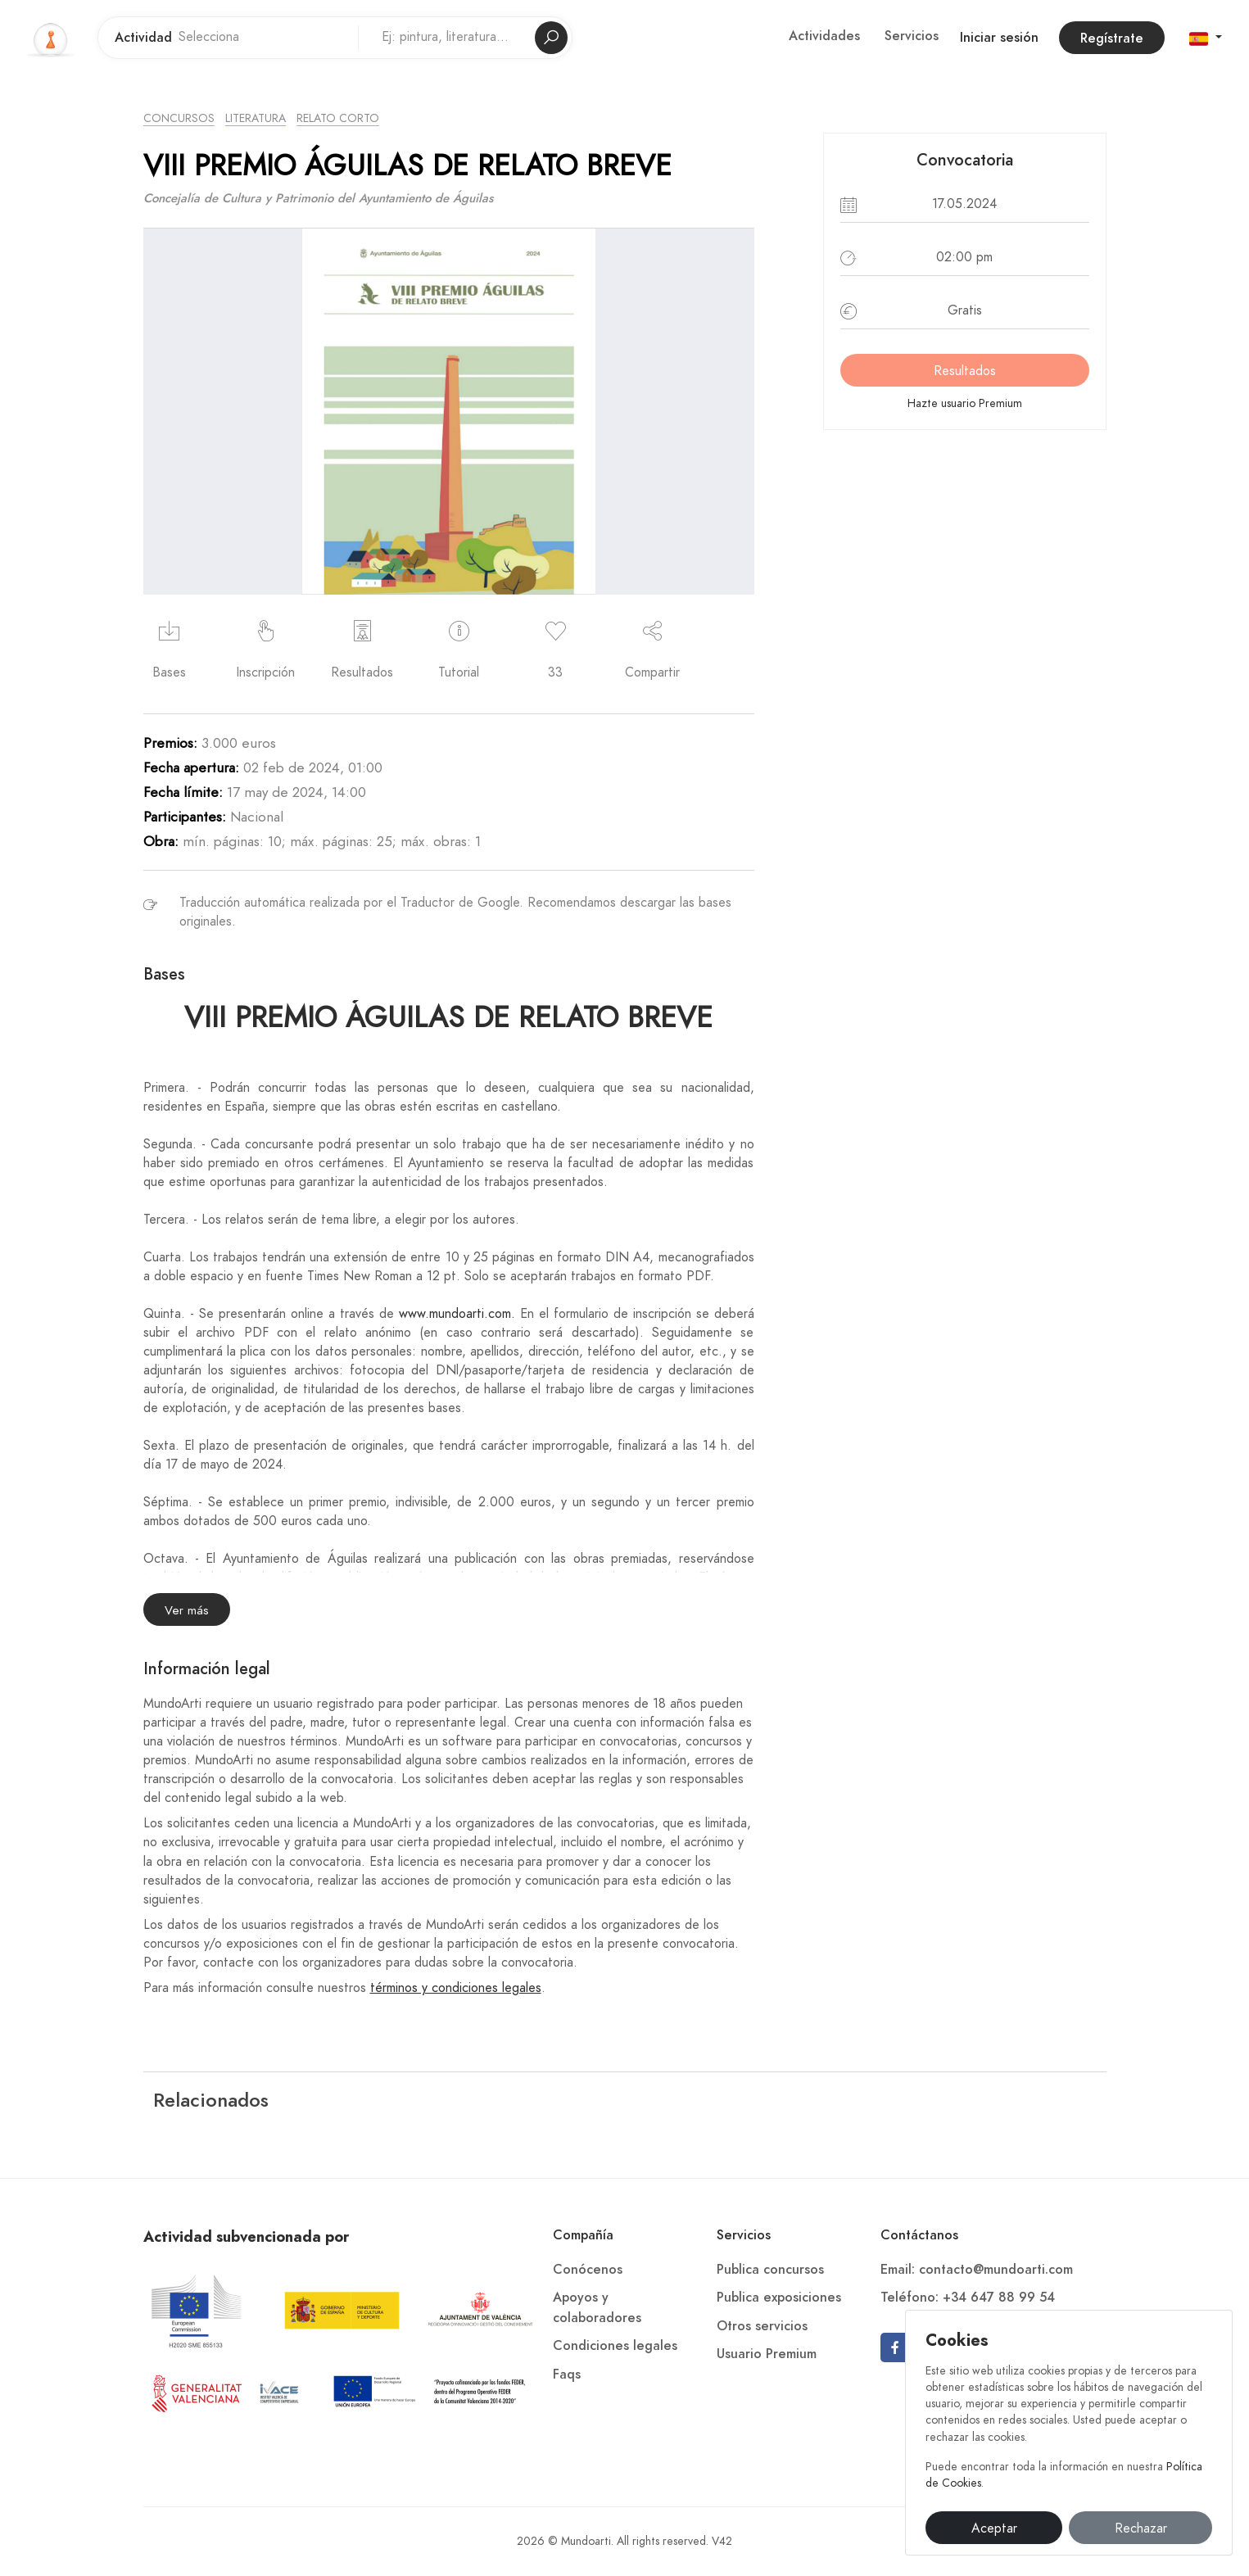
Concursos (179, 118)
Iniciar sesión (999, 38)
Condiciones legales (615, 2346)
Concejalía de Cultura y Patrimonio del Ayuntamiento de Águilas (318, 198)
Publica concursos (770, 2270)
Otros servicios (762, 2326)
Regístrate (1111, 38)
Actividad (143, 38)
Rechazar (1141, 2528)
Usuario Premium (767, 2354)
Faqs (567, 2374)
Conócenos (587, 2270)
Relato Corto (337, 118)
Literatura (255, 118)
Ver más (187, 1610)
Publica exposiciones (779, 2298)
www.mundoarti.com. (459, 1314)
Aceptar (994, 2528)
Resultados (965, 371)
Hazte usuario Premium (964, 403)
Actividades (824, 36)
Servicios (912, 36)
